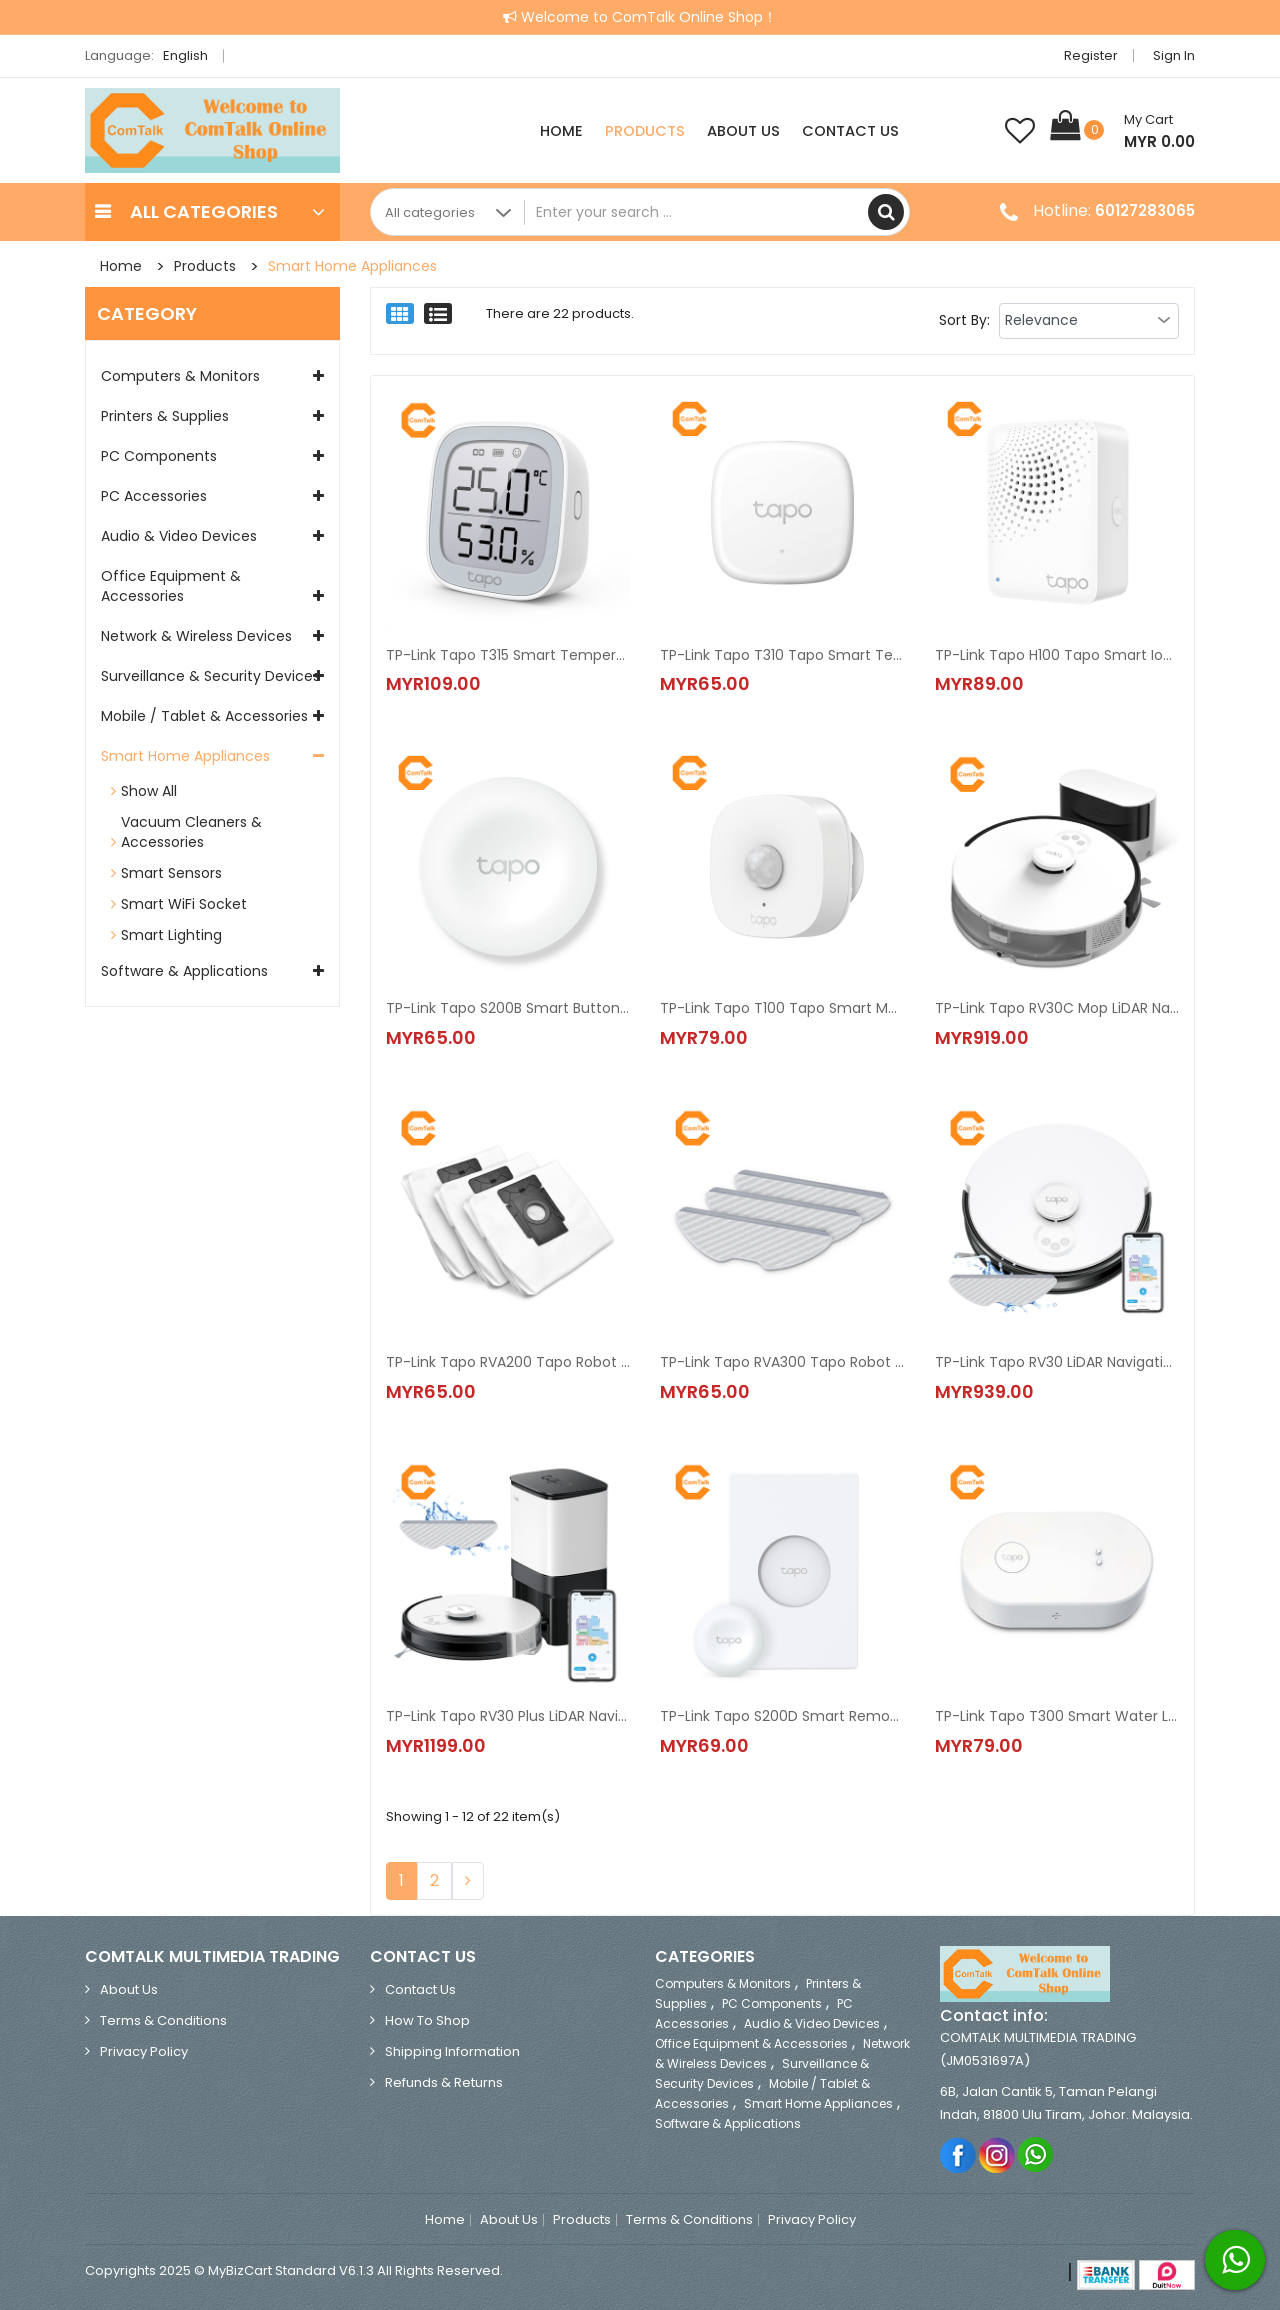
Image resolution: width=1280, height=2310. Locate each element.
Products (645, 131)
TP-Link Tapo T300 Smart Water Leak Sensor (1057, 1717)
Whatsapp (1036, 2154)
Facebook (958, 2154)
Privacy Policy (144, 2052)
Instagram (997, 2154)
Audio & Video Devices (179, 536)
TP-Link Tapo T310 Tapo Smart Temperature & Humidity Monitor (782, 655)
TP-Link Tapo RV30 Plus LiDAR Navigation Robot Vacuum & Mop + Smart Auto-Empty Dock (508, 1717)
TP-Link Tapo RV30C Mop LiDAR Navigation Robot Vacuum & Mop (1057, 1009)
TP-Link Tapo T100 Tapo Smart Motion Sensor (782, 1009)
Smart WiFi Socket (184, 904)
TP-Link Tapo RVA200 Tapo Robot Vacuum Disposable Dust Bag (508, 1363)
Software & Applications (184, 971)
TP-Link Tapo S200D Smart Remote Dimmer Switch (782, 1717)
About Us (743, 131)
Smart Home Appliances (352, 266)
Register (1091, 55)
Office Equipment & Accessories (171, 586)
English (191, 55)
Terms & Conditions (163, 2021)
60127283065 (1145, 210)
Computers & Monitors (180, 376)
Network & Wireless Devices (196, 636)
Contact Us (850, 131)
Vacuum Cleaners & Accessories (191, 832)
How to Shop (427, 2021)
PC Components (159, 456)
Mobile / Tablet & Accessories (204, 716)
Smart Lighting (171, 935)
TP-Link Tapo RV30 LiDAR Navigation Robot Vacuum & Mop (1057, 1363)
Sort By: (964, 320)
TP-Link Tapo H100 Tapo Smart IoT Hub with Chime (1057, 655)
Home (561, 131)
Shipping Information (452, 2052)
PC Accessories (154, 496)
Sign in (1174, 55)
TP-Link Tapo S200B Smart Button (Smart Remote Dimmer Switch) (508, 1009)
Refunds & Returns (444, 2083)
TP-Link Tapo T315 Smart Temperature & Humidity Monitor (508, 655)
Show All (149, 791)
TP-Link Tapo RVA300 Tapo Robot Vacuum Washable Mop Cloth (782, 1363)
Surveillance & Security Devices (210, 676)
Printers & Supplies (165, 416)
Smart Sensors (171, 873)
